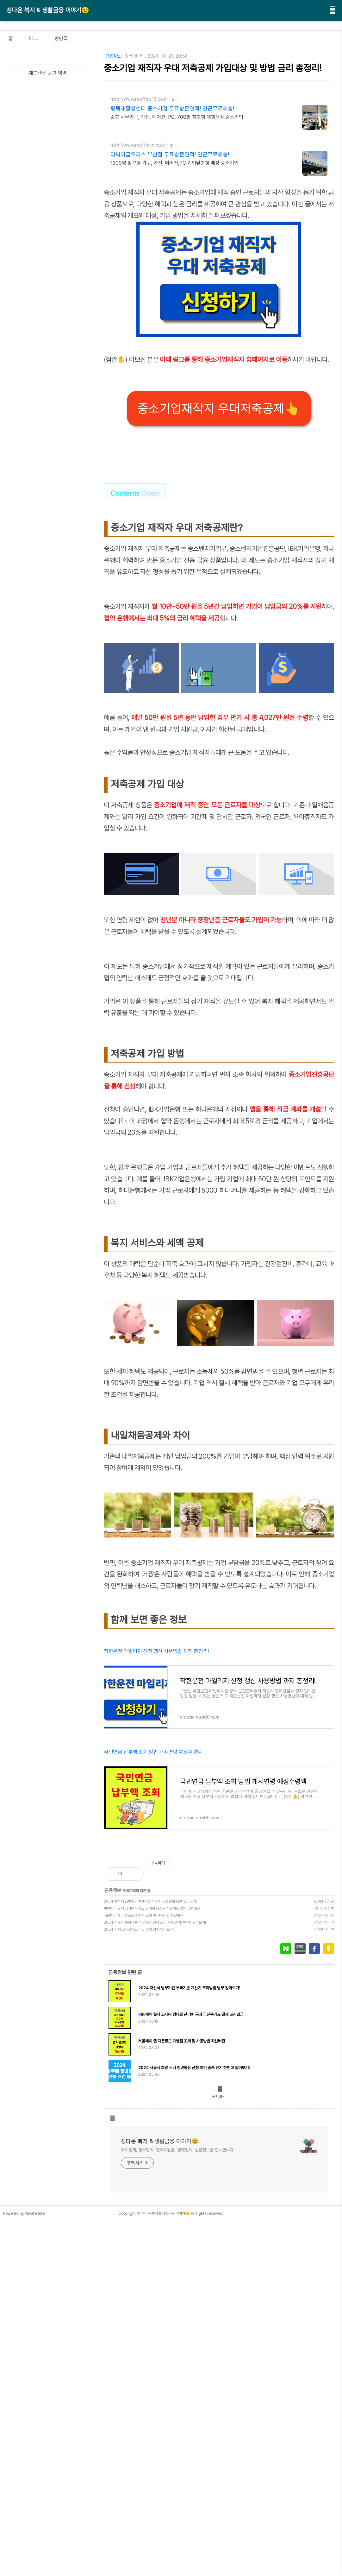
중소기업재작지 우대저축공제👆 (218, 408)
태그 (33, 38)
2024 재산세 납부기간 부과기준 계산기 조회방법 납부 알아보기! (150, 2167)
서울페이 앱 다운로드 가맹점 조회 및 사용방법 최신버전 (143, 2181)
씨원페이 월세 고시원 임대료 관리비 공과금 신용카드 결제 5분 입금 (152, 2174)
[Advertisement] (219, 993)
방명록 (61, 38)
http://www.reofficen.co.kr (138, 145)
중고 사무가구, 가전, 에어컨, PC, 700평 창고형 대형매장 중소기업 (176, 117)
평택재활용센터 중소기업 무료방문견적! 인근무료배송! (172, 108)
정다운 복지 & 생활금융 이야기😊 (47, 10)
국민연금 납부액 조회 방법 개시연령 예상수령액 (153, 1929)
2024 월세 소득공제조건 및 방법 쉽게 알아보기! (139, 2195)
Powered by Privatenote (24, 2479)
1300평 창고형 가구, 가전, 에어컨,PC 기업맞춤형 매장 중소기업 (174, 163)
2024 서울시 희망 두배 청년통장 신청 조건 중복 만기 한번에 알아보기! (155, 2188)
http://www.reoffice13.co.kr (139, 99)
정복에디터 (134, 56)
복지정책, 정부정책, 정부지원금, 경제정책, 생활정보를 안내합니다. (178, 2415)
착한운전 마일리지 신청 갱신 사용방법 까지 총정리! (156, 1828)
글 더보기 (219, 2362)
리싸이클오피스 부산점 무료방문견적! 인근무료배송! (169, 154)
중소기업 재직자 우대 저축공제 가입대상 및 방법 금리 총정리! (213, 68)
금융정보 (113, 56)
